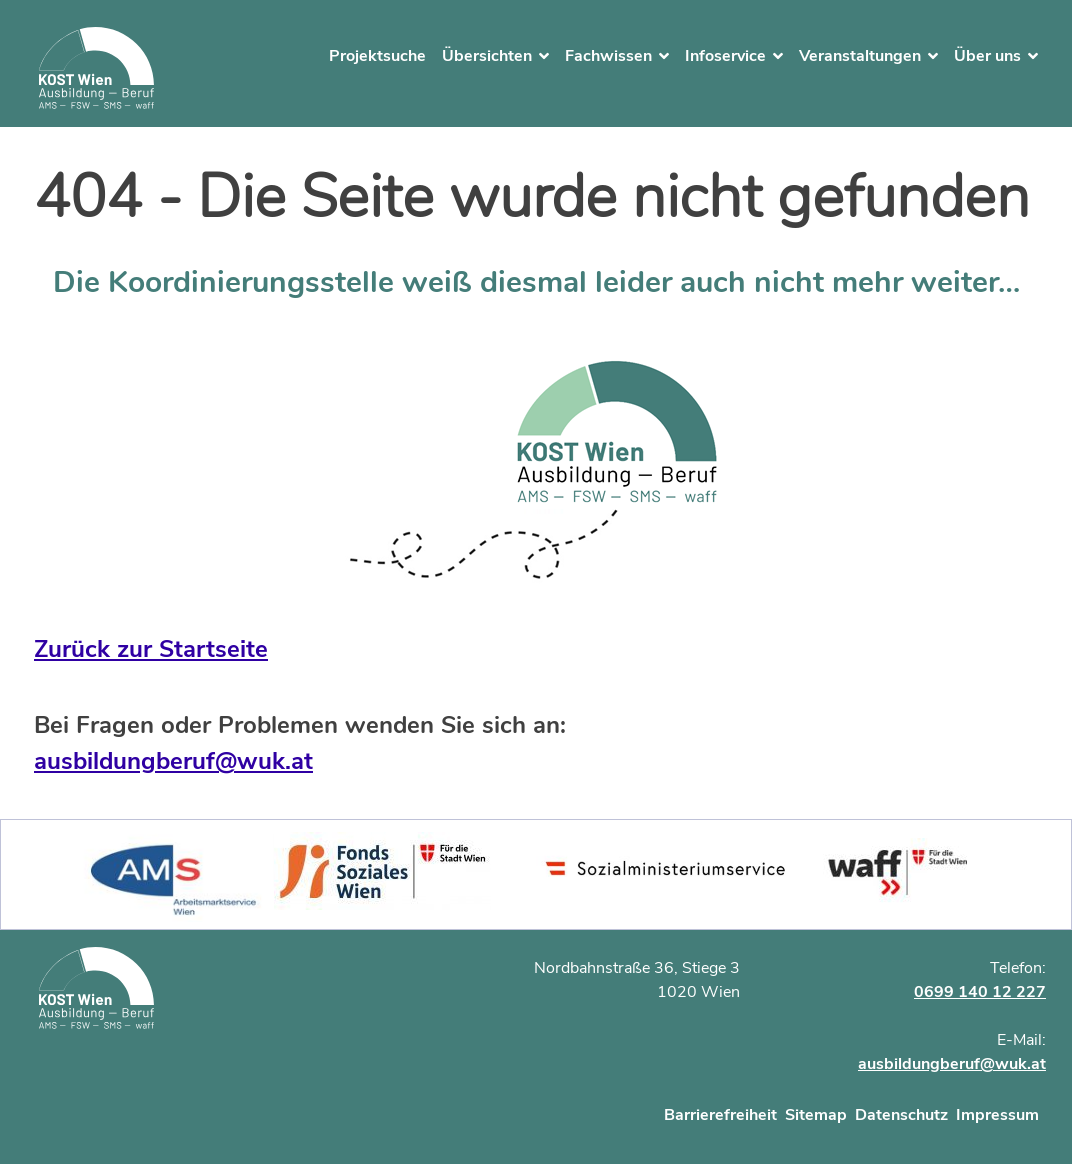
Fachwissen (608, 56)
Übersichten (487, 56)
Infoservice (725, 56)
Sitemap (816, 1115)
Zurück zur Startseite (151, 649)
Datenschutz (901, 1115)
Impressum (997, 1115)
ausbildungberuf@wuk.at (173, 761)
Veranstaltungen (860, 56)
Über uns (987, 56)
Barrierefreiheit (720, 1115)
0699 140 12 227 (980, 992)
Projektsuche (377, 56)
